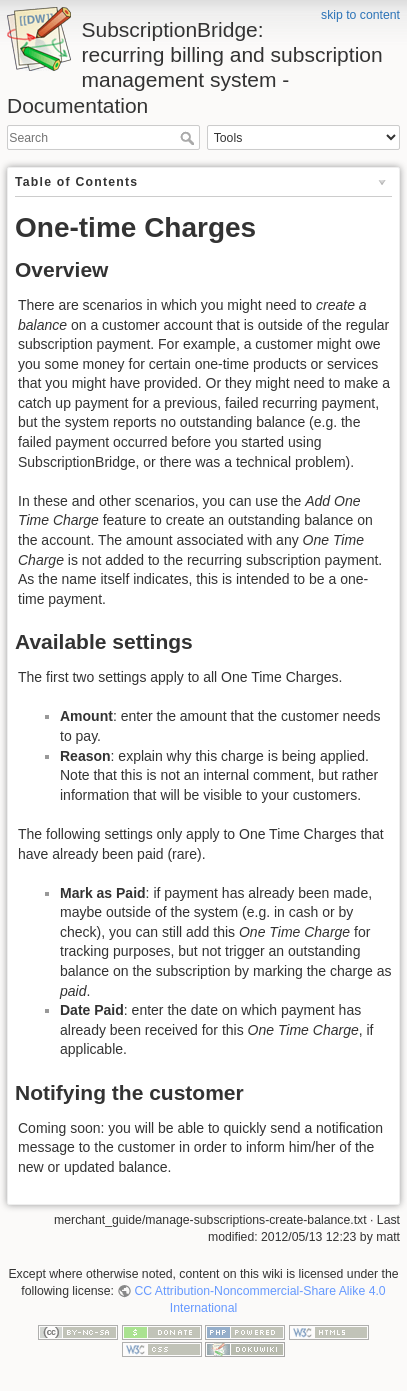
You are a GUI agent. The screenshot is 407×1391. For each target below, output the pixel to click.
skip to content (360, 15)
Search (189, 138)
